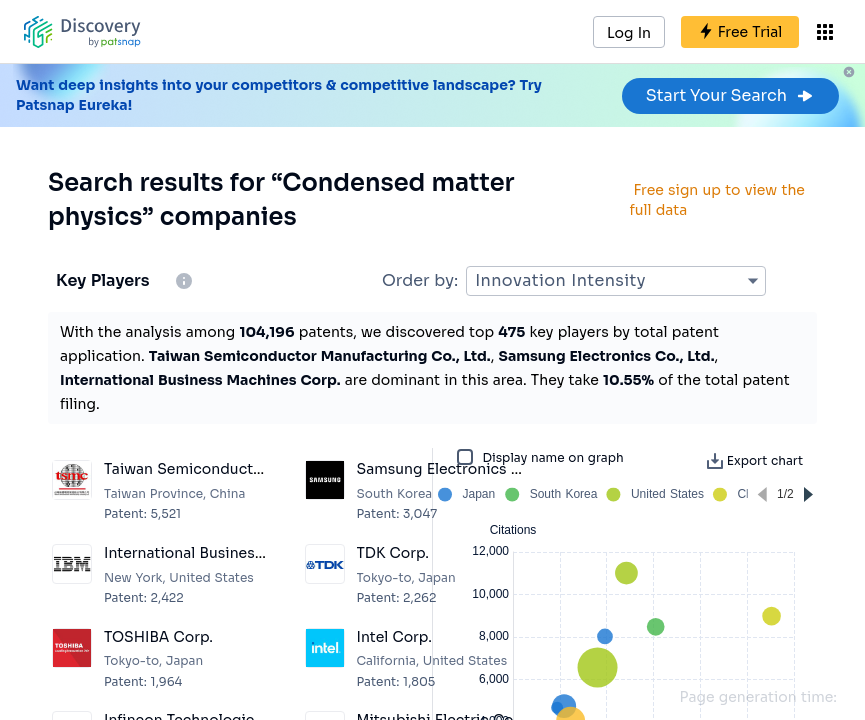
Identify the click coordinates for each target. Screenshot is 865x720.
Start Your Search (730, 95)
